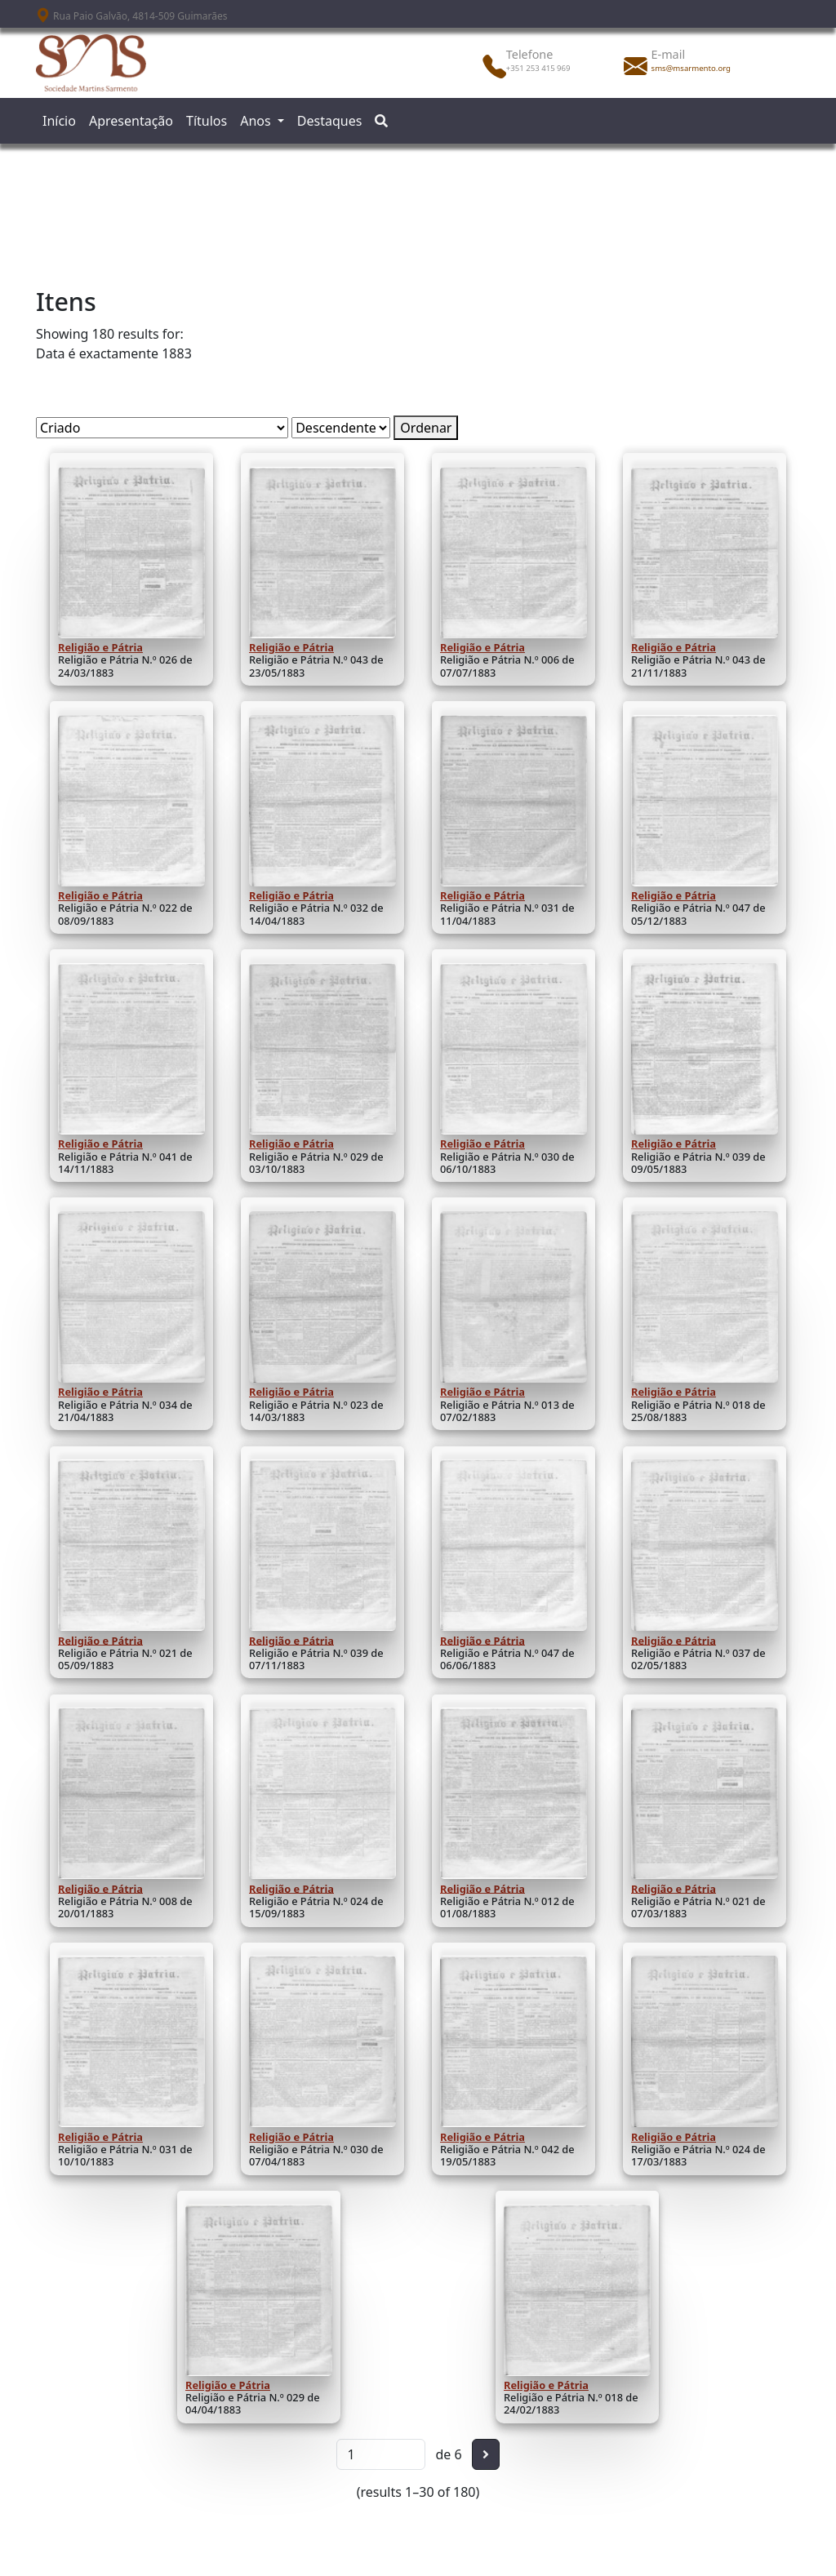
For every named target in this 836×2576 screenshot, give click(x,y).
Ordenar (425, 428)
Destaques (329, 121)
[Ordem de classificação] (340, 427)
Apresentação (131, 121)
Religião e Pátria (100, 647)
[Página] (380, 2454)
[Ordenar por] (162, 427)
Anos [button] (257, 121)
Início (59, 121)
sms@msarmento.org (691, 68)
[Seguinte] (486, 2454)
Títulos (206, 121)
